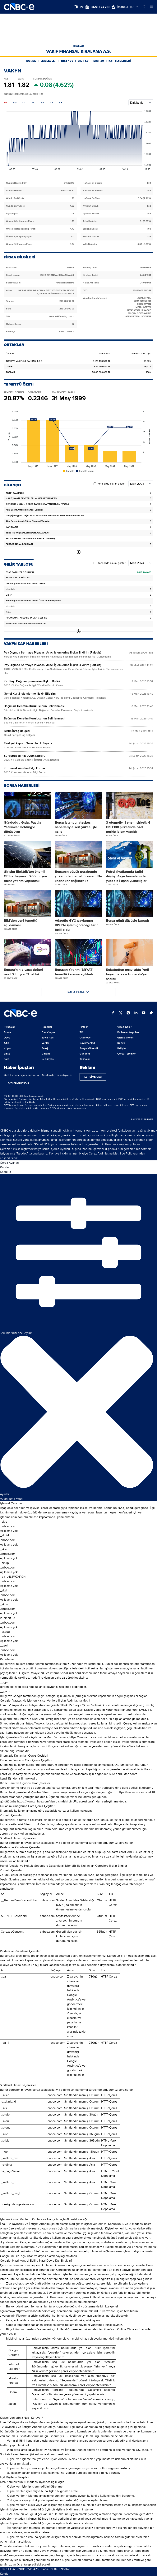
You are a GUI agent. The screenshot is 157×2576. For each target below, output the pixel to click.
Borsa (7, 1032)
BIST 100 (67, 61)
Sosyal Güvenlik (89, 1048)
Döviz (7, 1037)
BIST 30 (98, 61)
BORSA (31, 61)
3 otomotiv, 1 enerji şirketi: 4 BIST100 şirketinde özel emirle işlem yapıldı (128, 827)
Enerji (45, 1048)
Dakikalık (141, 103)
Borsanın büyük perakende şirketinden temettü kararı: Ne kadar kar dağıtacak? (78, 876)
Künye (121, 1043)
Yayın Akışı (48, 1037)
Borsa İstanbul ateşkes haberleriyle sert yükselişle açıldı (76, 827)
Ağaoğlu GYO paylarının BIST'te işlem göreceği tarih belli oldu (76, 925)
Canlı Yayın (48, 1032)
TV (81, 1032)
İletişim (121, 1048)
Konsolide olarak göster (110, 483)
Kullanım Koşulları (128, 1032)
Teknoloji (85, 1059)
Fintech (84, 1027)
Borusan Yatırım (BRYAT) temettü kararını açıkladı (74, 972)
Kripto (7, 1048)
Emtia (7, 1053)
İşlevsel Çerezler (11, 1503)
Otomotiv (85, 1037)
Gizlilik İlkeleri (125, 1037)
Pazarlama (7, 1659)
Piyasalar (9, 1027)
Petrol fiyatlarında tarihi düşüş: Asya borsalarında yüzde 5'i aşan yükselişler (126, 876)
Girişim (46, 1053)
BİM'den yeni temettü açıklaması (20, 922)
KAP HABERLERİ (120, 61)
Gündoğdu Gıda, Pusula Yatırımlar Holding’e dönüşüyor (22, 827)
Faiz (6, 1059)
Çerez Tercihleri (126, 1053)
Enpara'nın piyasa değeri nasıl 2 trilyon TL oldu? (23, 972)
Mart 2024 (141, 484)
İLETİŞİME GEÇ (93, 1076)
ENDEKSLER (49, 61)
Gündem (85, 1053)
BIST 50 (83, 61)
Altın (6, 1043)
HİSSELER (78, 46)
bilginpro (148, 1119)
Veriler (45, 1043)
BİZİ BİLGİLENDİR (18, 1083)
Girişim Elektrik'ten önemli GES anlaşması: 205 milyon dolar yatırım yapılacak (25, 876)
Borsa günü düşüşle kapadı (127, 920)
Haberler (47, 1027)
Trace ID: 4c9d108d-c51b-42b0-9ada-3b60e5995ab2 (35, 2569)
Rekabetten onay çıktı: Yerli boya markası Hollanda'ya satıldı (127, 974)
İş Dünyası (48, 1059)
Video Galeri (124, 1027)
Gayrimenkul (87, 1043)
